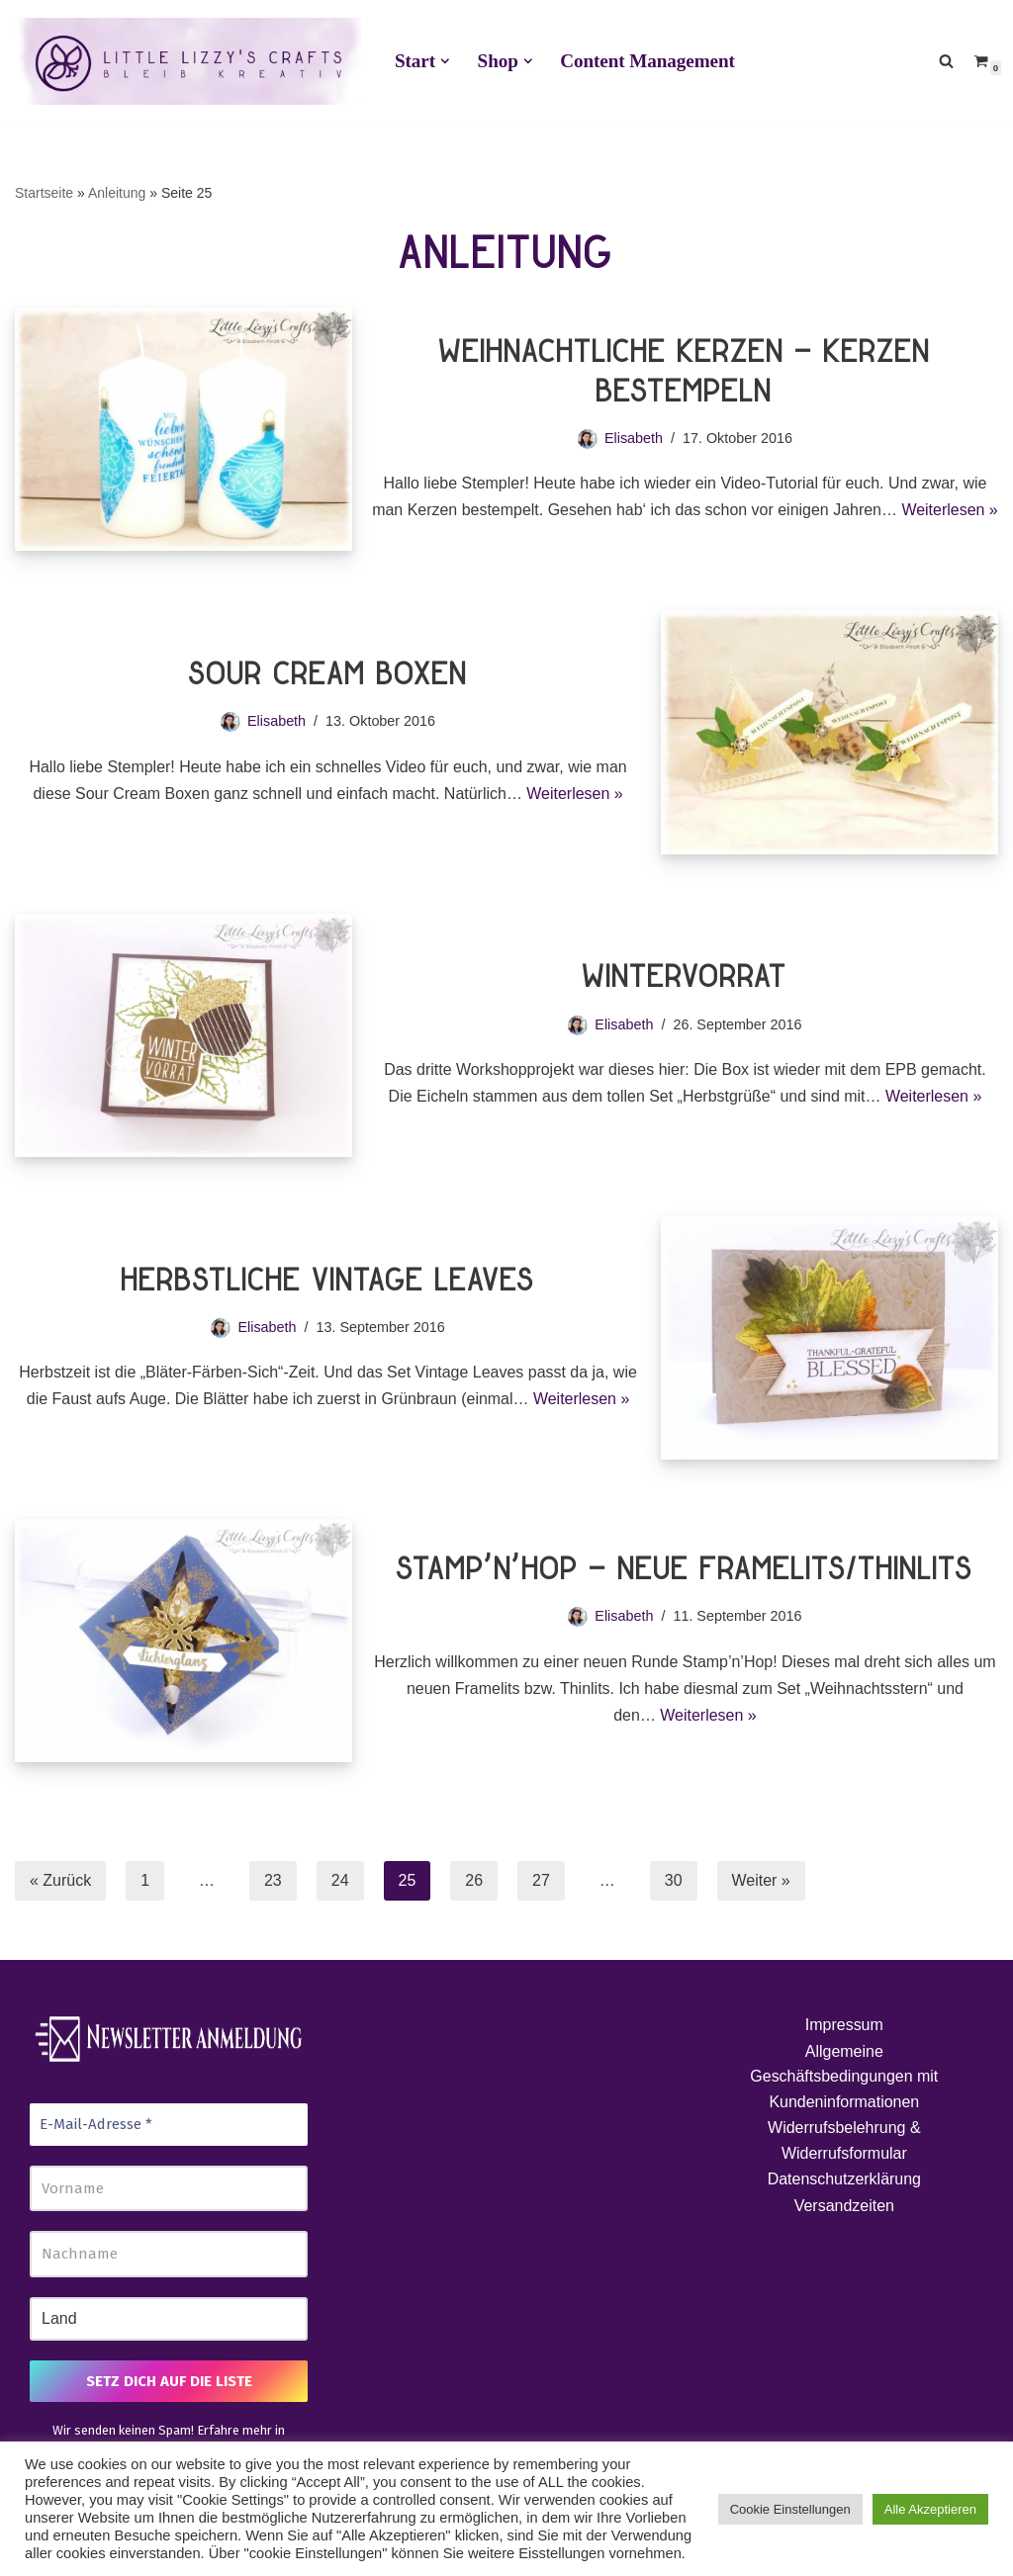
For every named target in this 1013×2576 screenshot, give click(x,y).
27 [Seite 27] (541, 1880)
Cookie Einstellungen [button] (790, 2509)
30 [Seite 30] (674, 1880)
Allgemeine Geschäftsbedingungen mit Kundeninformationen (844, 2076)
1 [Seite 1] (144, 1880)
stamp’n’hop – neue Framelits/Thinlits (685, 1571)
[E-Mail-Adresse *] (169, 2125)
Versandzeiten (844, 2206)
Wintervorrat (685, 979)
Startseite (44, 193)
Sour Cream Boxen (328, 676)
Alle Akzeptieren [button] (930, 2509)
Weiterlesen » (575, 793)
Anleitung (116, 193)
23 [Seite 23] (273, 1880)
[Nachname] (169, 2255)
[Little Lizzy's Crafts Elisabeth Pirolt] (188, 61)
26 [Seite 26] (475, 1880)
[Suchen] (946, 60)
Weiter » (761, 1880)
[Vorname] (169, 2189)
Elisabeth (633, 424)
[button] (445, 61)
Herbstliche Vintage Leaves (328, 1281)
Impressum (844, 2024)
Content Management (647, 60)
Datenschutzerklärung (845, 2180)
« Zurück (60, 1880)
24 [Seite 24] (340, 1880)
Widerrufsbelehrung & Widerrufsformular (844, 2141)
